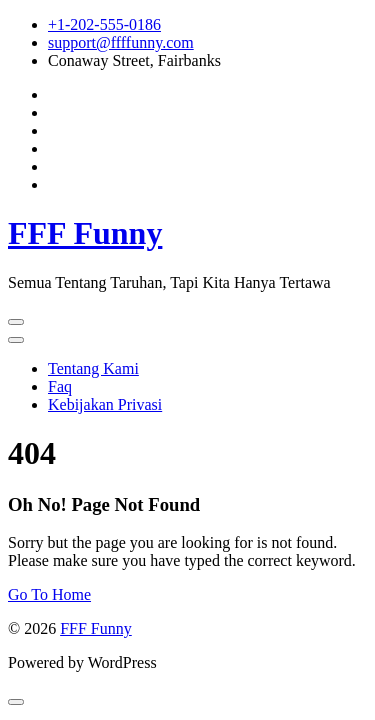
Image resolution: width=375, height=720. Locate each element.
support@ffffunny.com (121, 42)
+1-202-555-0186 (104, 24)
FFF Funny (85, 233)
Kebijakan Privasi (105, 404)
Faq (60, 386)
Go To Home (49, 594)
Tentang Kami (93, 368)
